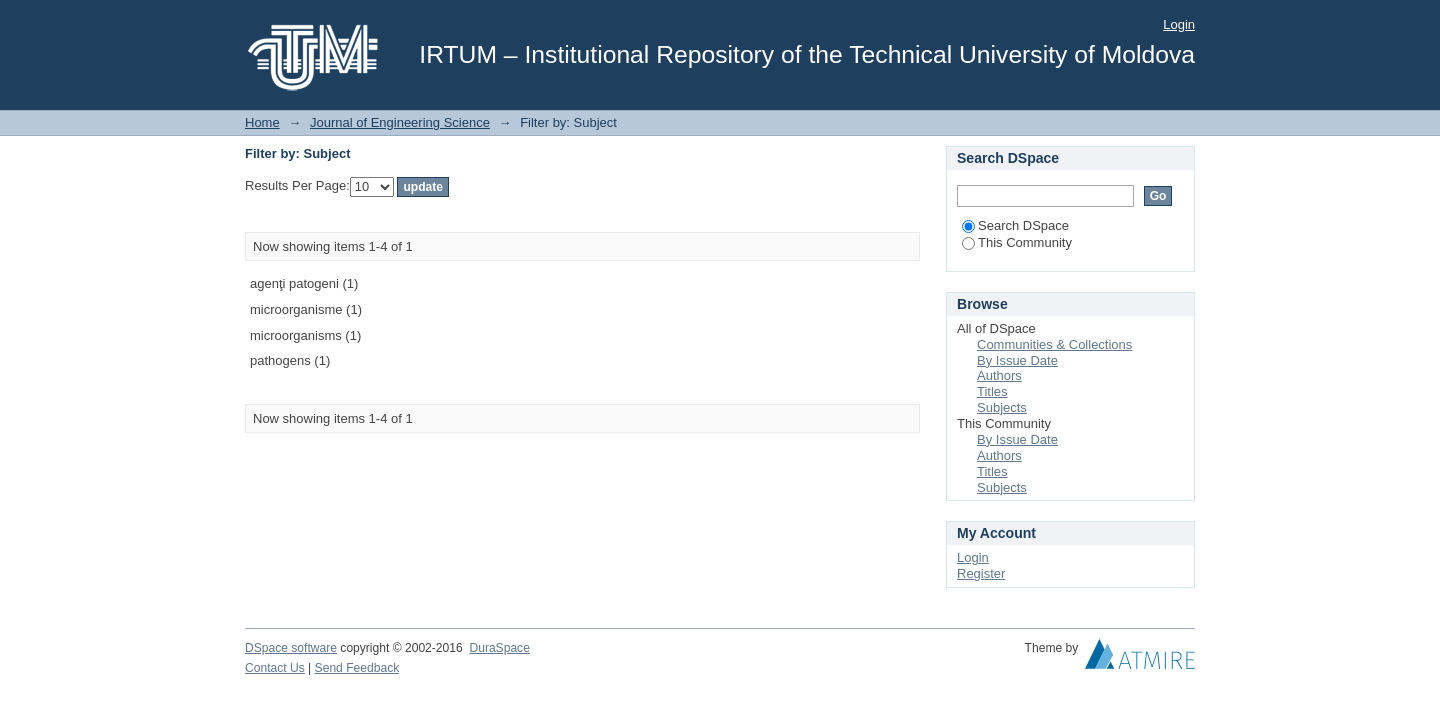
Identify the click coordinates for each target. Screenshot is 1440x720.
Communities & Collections (1054, 344)
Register (981, 573)
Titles (992, 391)
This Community (1017, 242)
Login (1179, 24)
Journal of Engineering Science (400, 122)
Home (262, 122)
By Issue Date (1017, 360)
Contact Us (275, 668)
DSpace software (291, 648)
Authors (999, 375)
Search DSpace (1015, 225)
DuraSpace (499, 648)
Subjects (1002, 407)
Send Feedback (357, 668)
